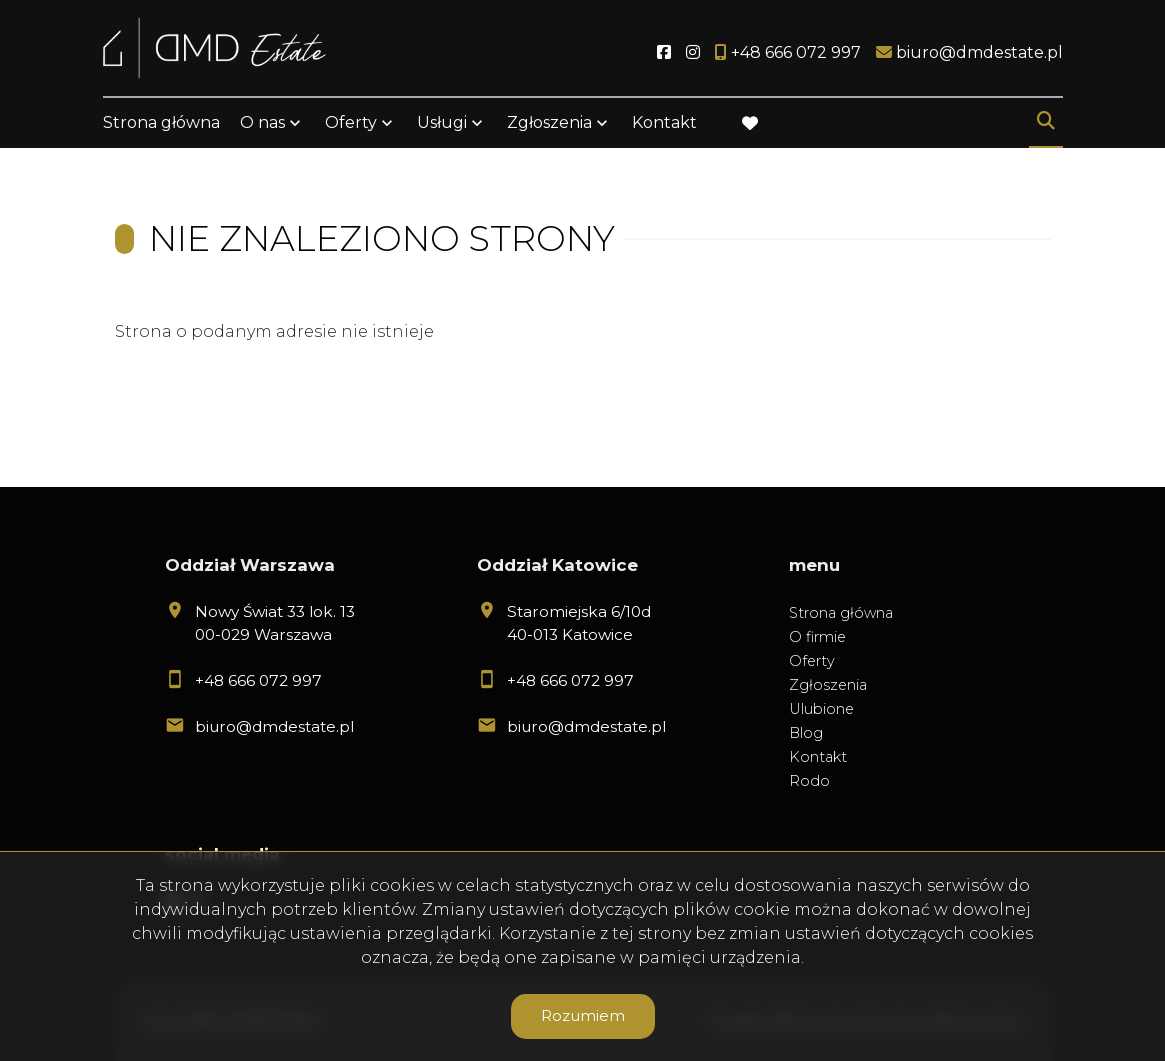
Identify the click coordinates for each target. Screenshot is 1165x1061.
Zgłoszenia (549, 122)
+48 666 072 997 (258, 680)
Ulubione (821, 709)
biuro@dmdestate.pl (274, 726)
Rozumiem (583, 1015)
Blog (806, 733)
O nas (262, 122)
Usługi (442, 122)
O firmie (817, 637)
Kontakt (664, 122)
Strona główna (161, 122)
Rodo (809, 781)
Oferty (351, 122)
